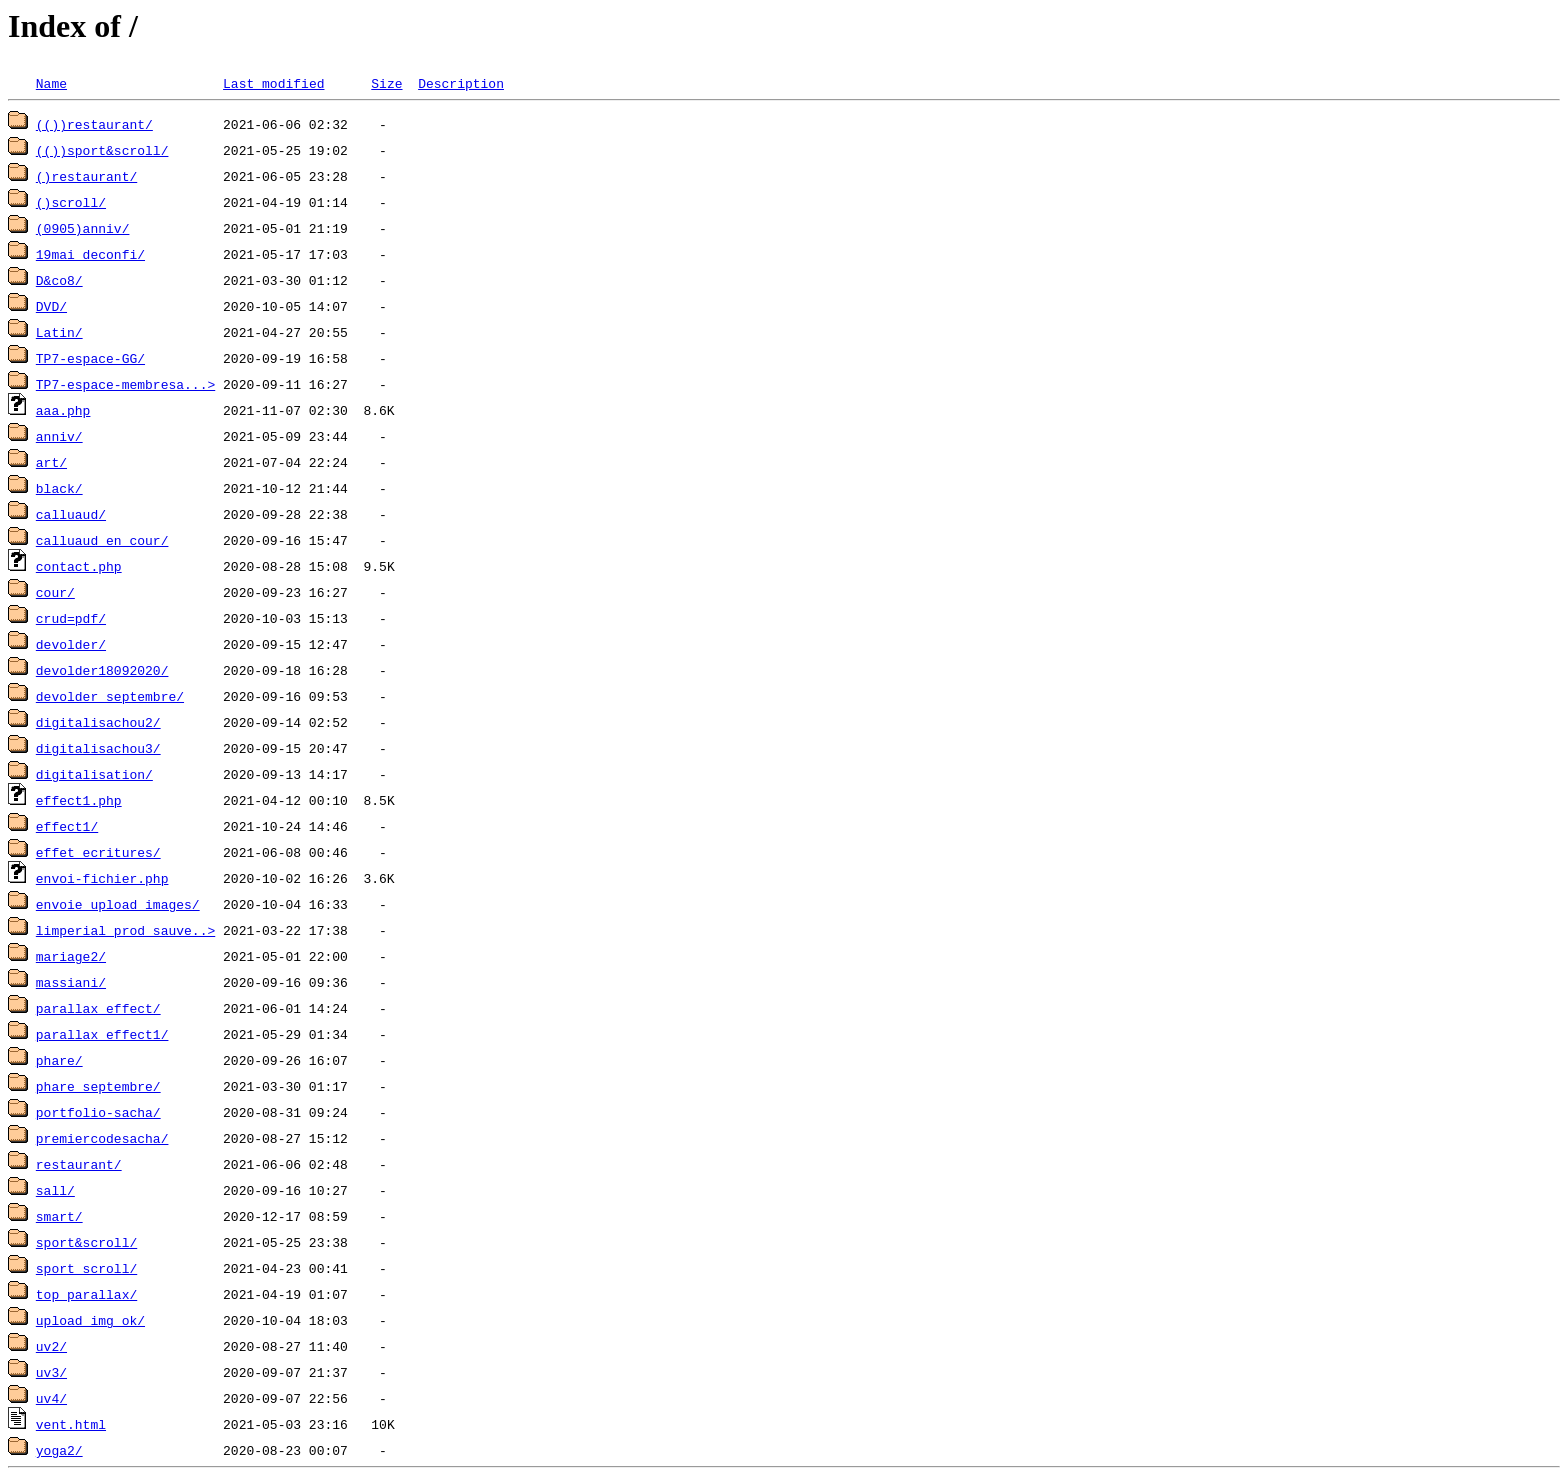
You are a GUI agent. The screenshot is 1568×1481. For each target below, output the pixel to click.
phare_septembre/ (98, 1086)
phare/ (59, 1060)
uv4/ (51, 1398)
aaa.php (63, 410)
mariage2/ (71, 956)
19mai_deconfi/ (90, 254)
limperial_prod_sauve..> (125, 930)
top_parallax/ (86, 1294)
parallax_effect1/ (102, 1034)
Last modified (273, 83)
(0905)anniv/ (83, 228)
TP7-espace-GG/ (90, 358)
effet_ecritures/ (98, 852)
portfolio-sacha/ (98, 1112)
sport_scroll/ (86, 1268)
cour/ (55, 592)
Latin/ (59, 332)
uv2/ (51, 1346)
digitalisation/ (94, 774)
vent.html (71, 1424)
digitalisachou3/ (98, 748)
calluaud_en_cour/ (102, 540)
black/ (59, 488)
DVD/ (51, 306)
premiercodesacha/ (102, 1138)
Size (386, 83)
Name (51, 83)
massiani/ (71, 982)
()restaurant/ (86, 176)
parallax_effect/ (98, 1008)
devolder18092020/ (102, 670)
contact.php (79, 566)
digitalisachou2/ (98, 722)
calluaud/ (71, 514)
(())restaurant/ (94, 124)
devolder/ (71, 644)
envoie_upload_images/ (118, 904)
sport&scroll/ (86, 1242)
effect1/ (67, 826)
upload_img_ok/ (90, 1320)
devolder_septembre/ (110, 696)
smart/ (59, 1216)
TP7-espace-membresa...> (125, 384)
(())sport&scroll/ (102, 150)
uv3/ (51, 1372)
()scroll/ (71, 202)
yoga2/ (59, 1450)
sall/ (55, 1190)
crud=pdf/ (71, 618)
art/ (51, 462)
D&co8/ (59, 280)
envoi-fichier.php (102, 878)
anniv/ (59, 436)
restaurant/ (79, 1164)
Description (461, 83)
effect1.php (79, 800)
